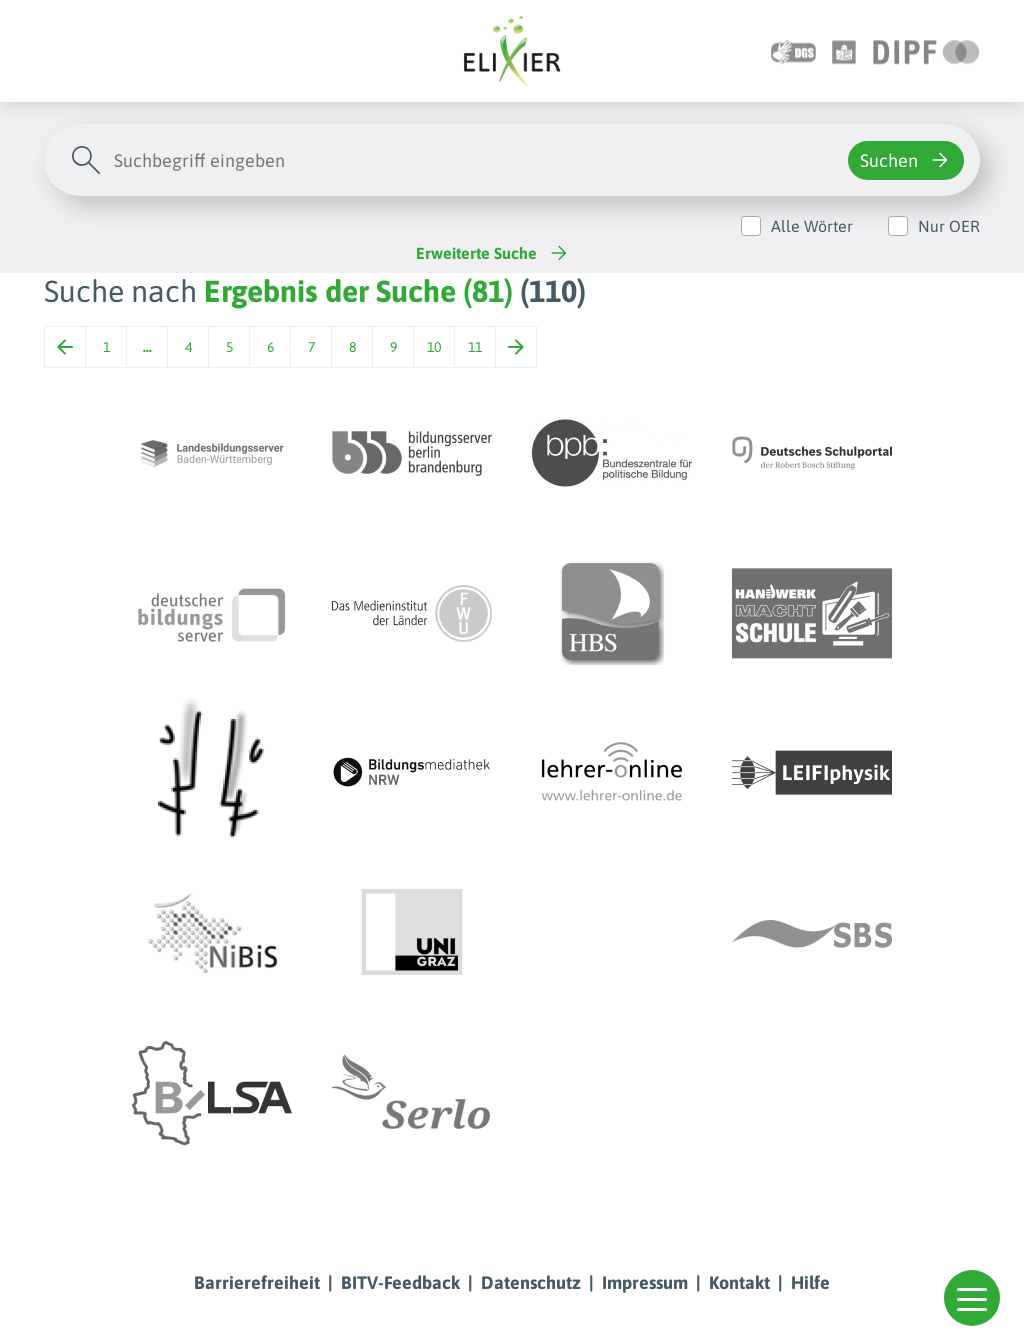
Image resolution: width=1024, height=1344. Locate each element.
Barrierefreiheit (257, 1282)
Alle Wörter (812, 226)
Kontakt (739, 1282)
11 (475, 347)
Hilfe (810, 1282)
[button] (972, 1298)
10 (434, 347)
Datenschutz (531, 1282)
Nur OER (949, 226)
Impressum (645, 1282)
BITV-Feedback (400, 1282)
